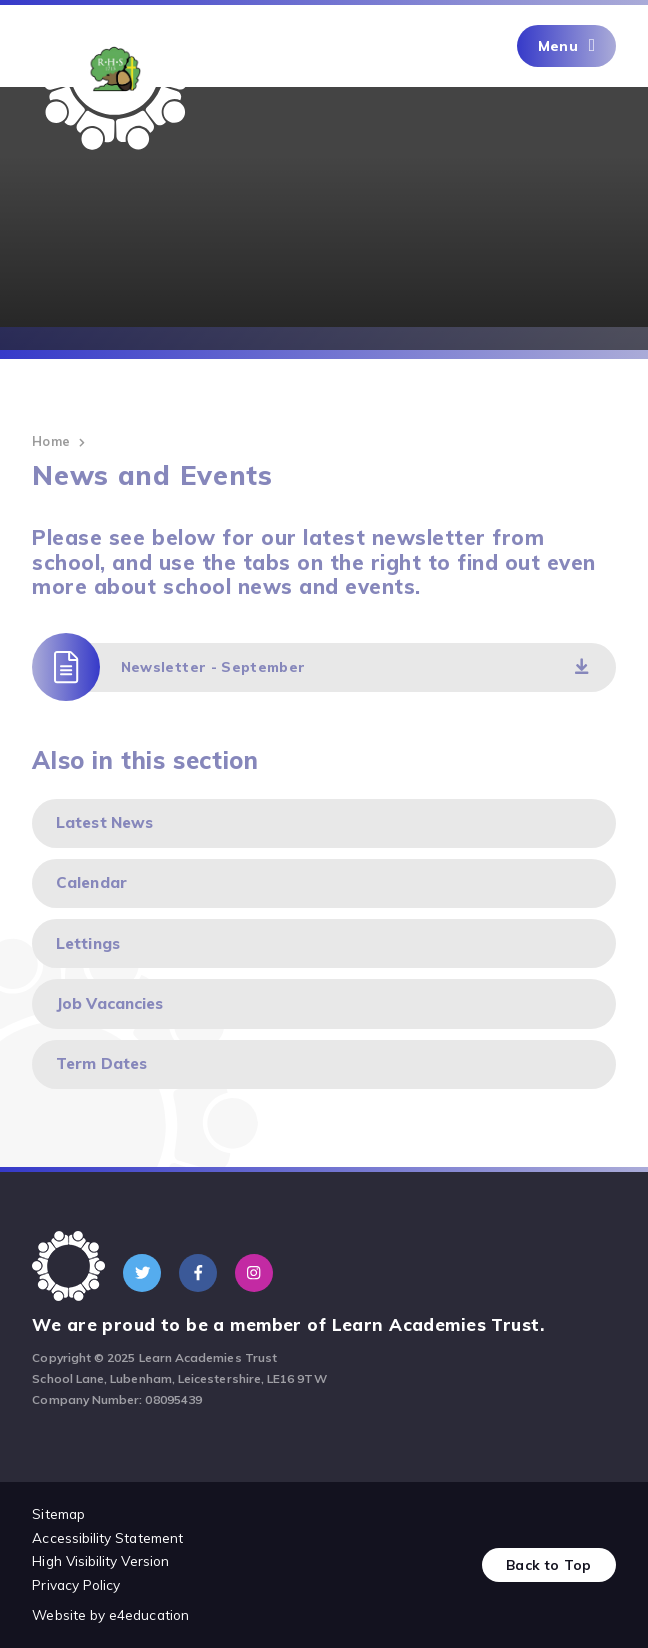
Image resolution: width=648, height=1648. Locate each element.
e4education (149, 1614)
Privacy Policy (76, 1584)
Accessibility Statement (107, 1537)
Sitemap (58, 1513)
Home (50, 441)
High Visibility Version (100, 1560)
